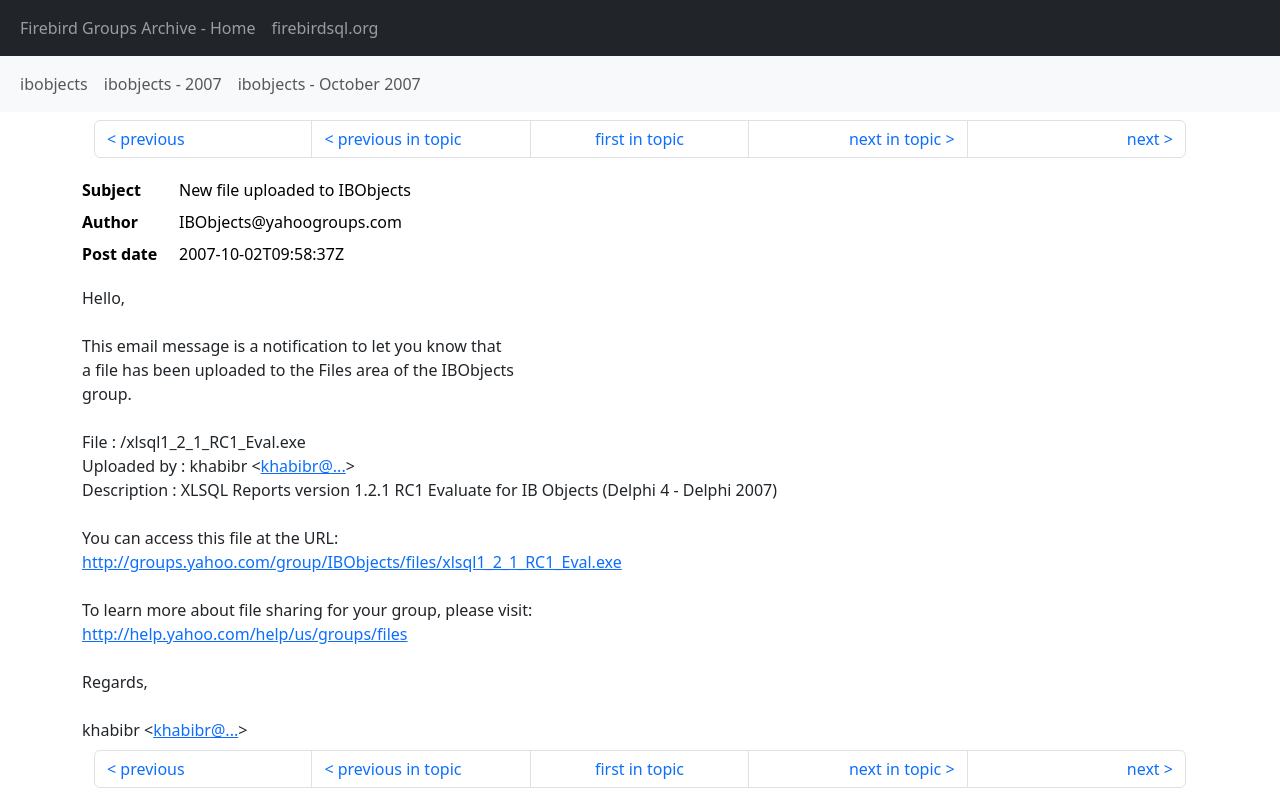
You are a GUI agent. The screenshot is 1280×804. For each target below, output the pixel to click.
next (1143, 139)
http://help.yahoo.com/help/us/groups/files (245, 634)
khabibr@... (303, 466)
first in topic (639, 139)
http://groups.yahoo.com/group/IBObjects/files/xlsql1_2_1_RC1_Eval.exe (352, 562)
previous (152, 139)
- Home (138, 28)
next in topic (895, 139)
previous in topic (400, 139)
